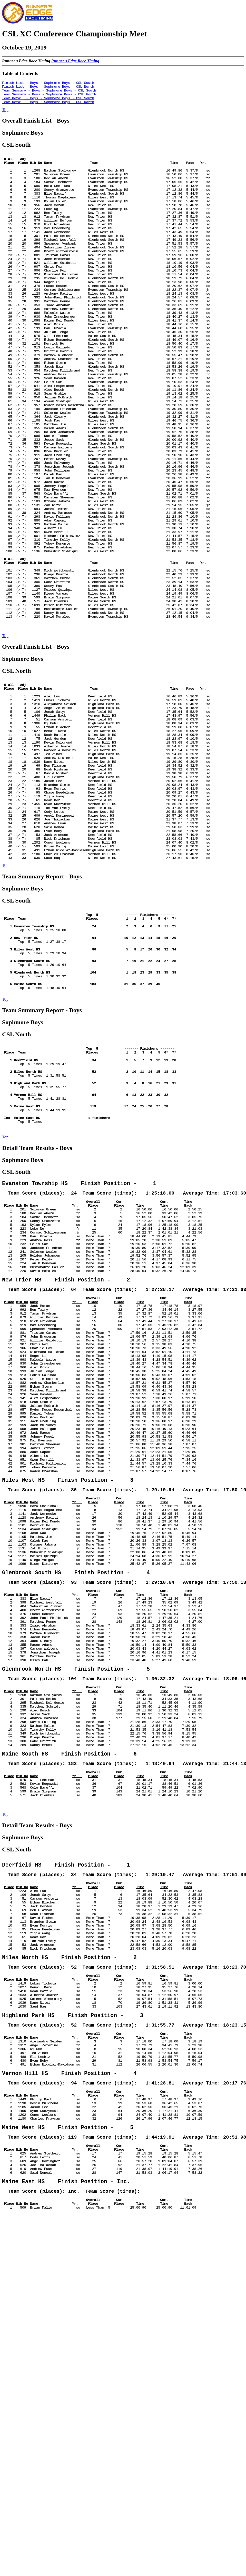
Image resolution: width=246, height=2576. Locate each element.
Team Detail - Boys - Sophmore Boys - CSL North (48, 106)
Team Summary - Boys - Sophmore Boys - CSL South (49, 92)
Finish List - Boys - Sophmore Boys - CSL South (48, 83)
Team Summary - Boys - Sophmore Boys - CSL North (49, 97)
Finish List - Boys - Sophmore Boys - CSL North (48, 88)
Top (5, 114)
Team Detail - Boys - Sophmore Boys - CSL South (48, 101)
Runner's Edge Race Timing (75, 61)
